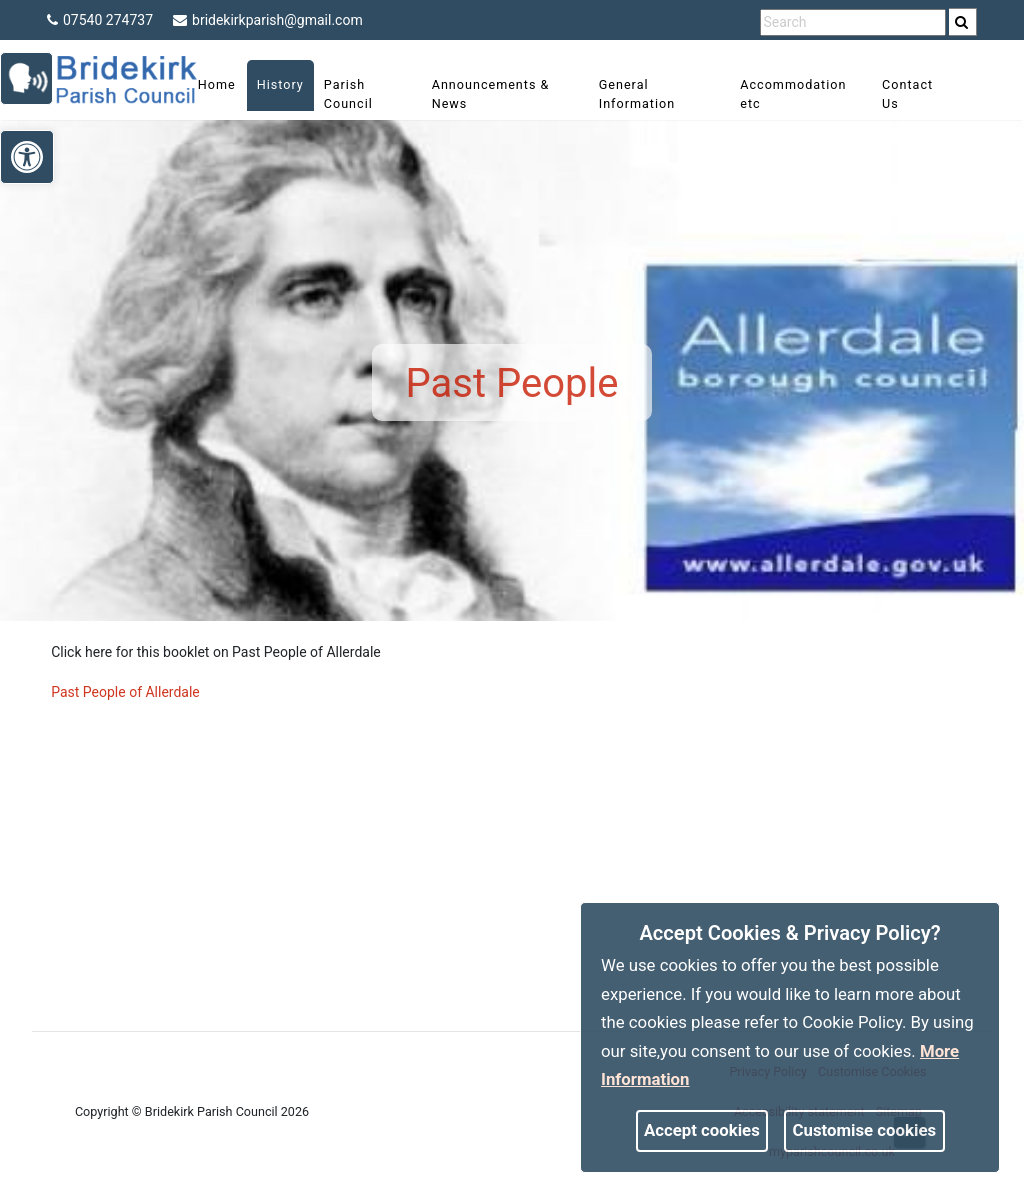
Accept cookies (702, 1130)
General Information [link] (639, 94)
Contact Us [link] (898, 94)
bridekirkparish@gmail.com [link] (268, 20)
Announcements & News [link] (499, 94)
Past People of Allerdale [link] (125, 692)
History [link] (292, 84)
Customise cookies (865, 1130)
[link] (961, 22)
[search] (963, 22)
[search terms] (853, 22)
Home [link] (229, 84)
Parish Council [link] (360, 94)
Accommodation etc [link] (790, 94)
